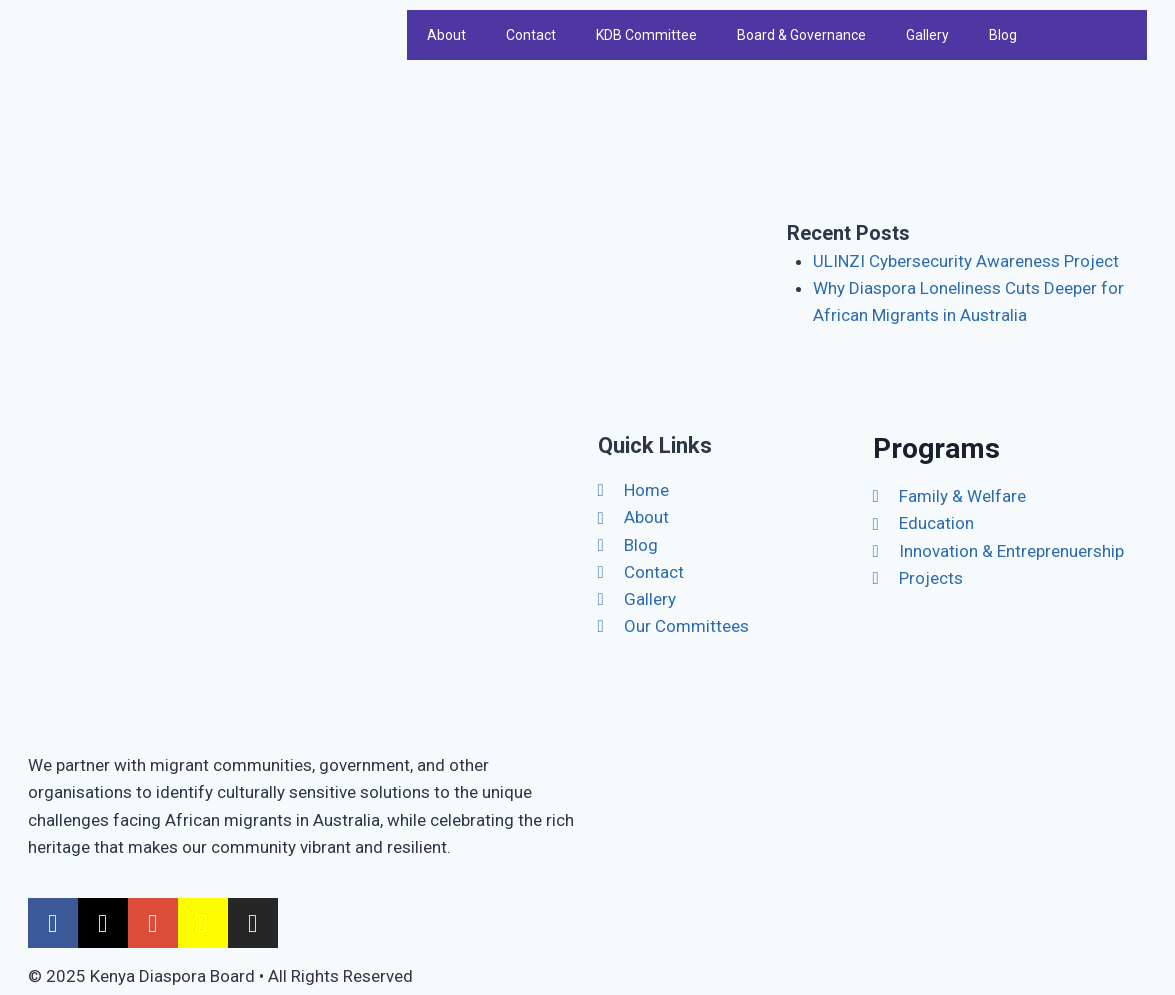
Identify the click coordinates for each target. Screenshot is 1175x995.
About (446, 35)
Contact (531, 35)
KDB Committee (646, 35)
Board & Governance (801, 35)
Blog (1003, 35)
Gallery (927, 35)
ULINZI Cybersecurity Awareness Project (966, 261)
